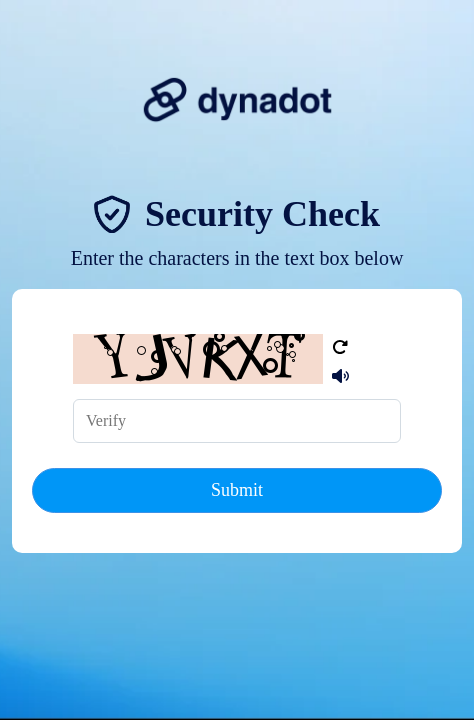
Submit (237, 490)
